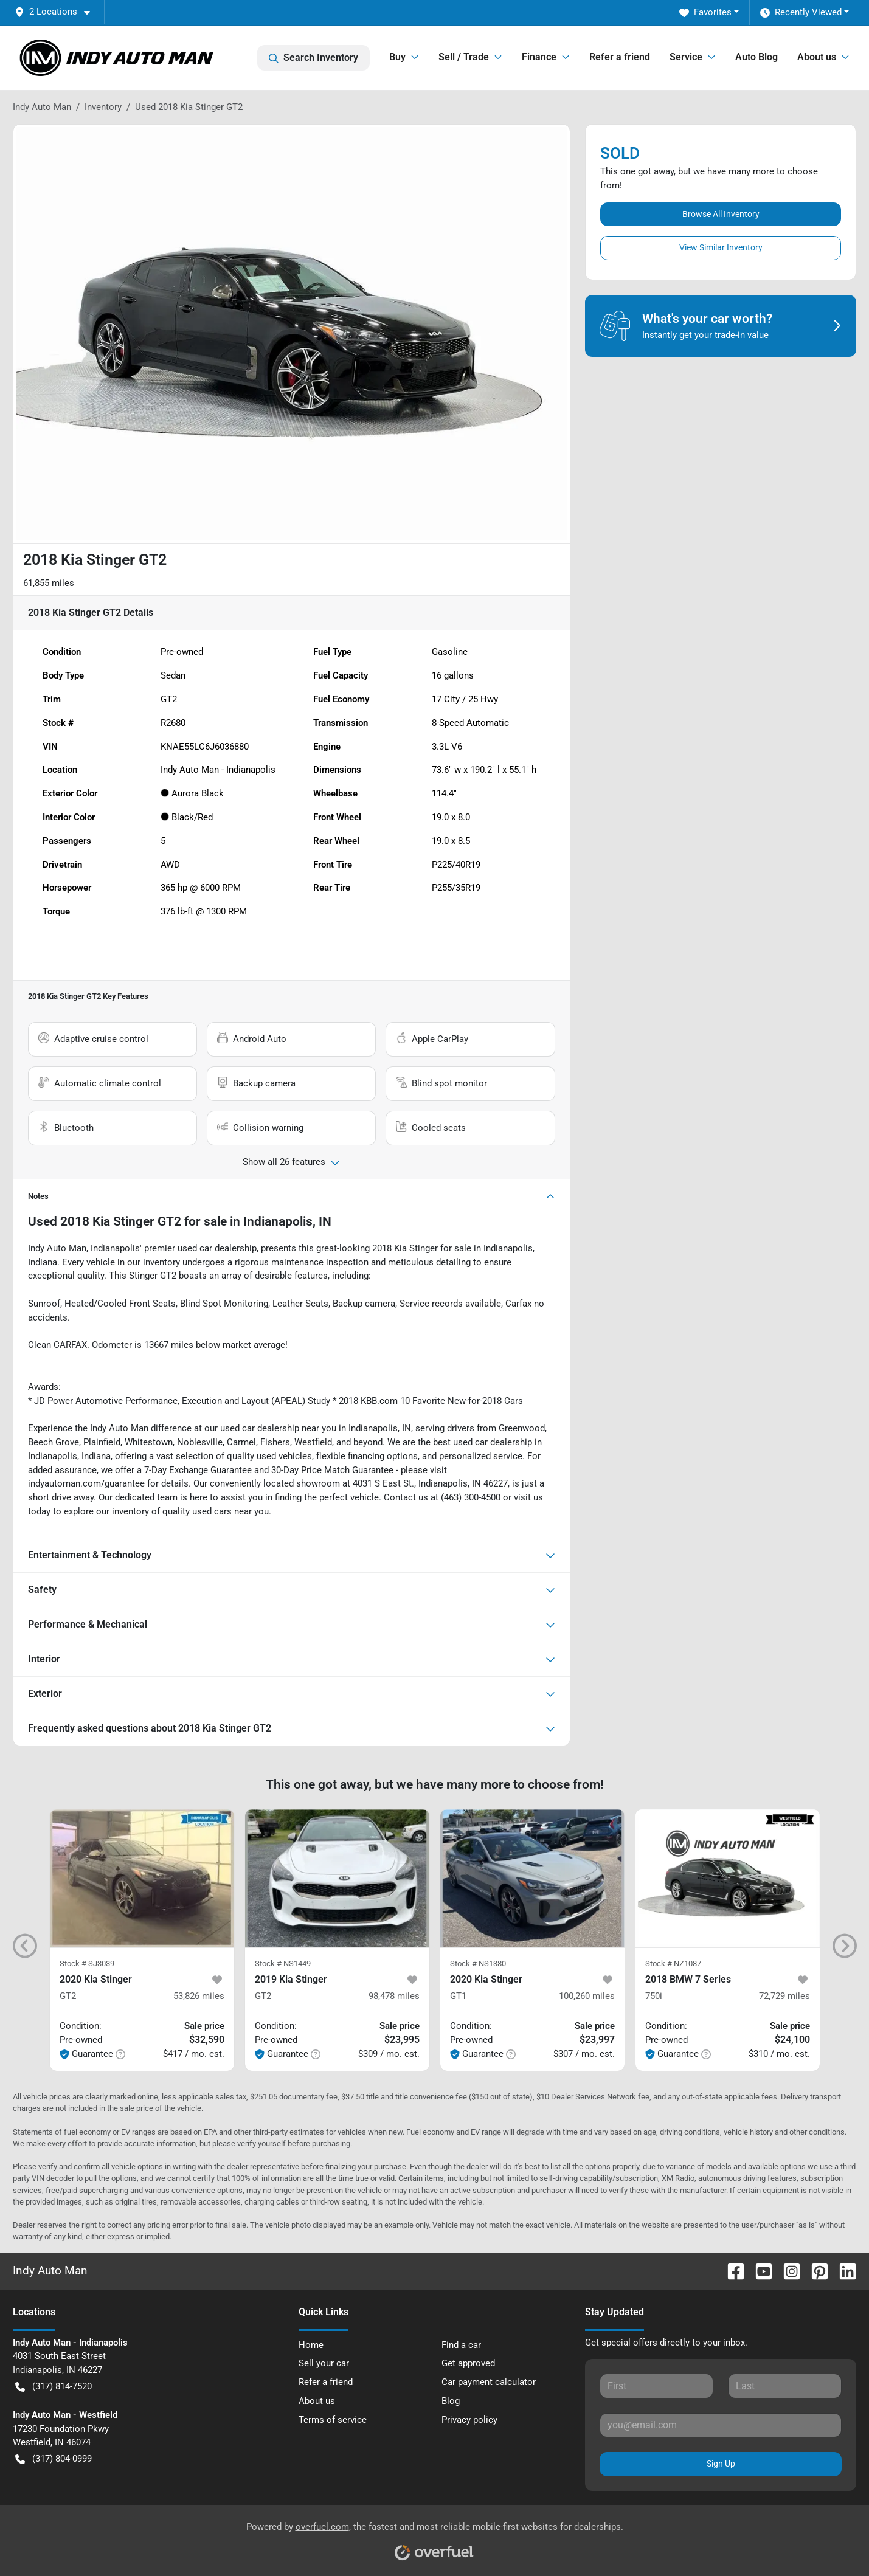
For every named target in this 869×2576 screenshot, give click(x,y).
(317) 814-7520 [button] (53, 2387)
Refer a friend (619, 57)
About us (317, 2400)
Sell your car (324, 2363)
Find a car (461, 2344)
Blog (450, 2400)
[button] (57, 12)
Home (311, 2344)
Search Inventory (313, 57)
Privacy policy (469, 2419)
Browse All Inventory (721, 214)
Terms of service (333, 2419)
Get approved (468, 2363)
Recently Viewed (801, 12)
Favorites (705, 12)
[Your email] (721, 2425)
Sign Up (721, 2463)
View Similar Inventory (721, 247)
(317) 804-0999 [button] (53, 2459)
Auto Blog (756, 57)
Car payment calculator (488, 2382)
